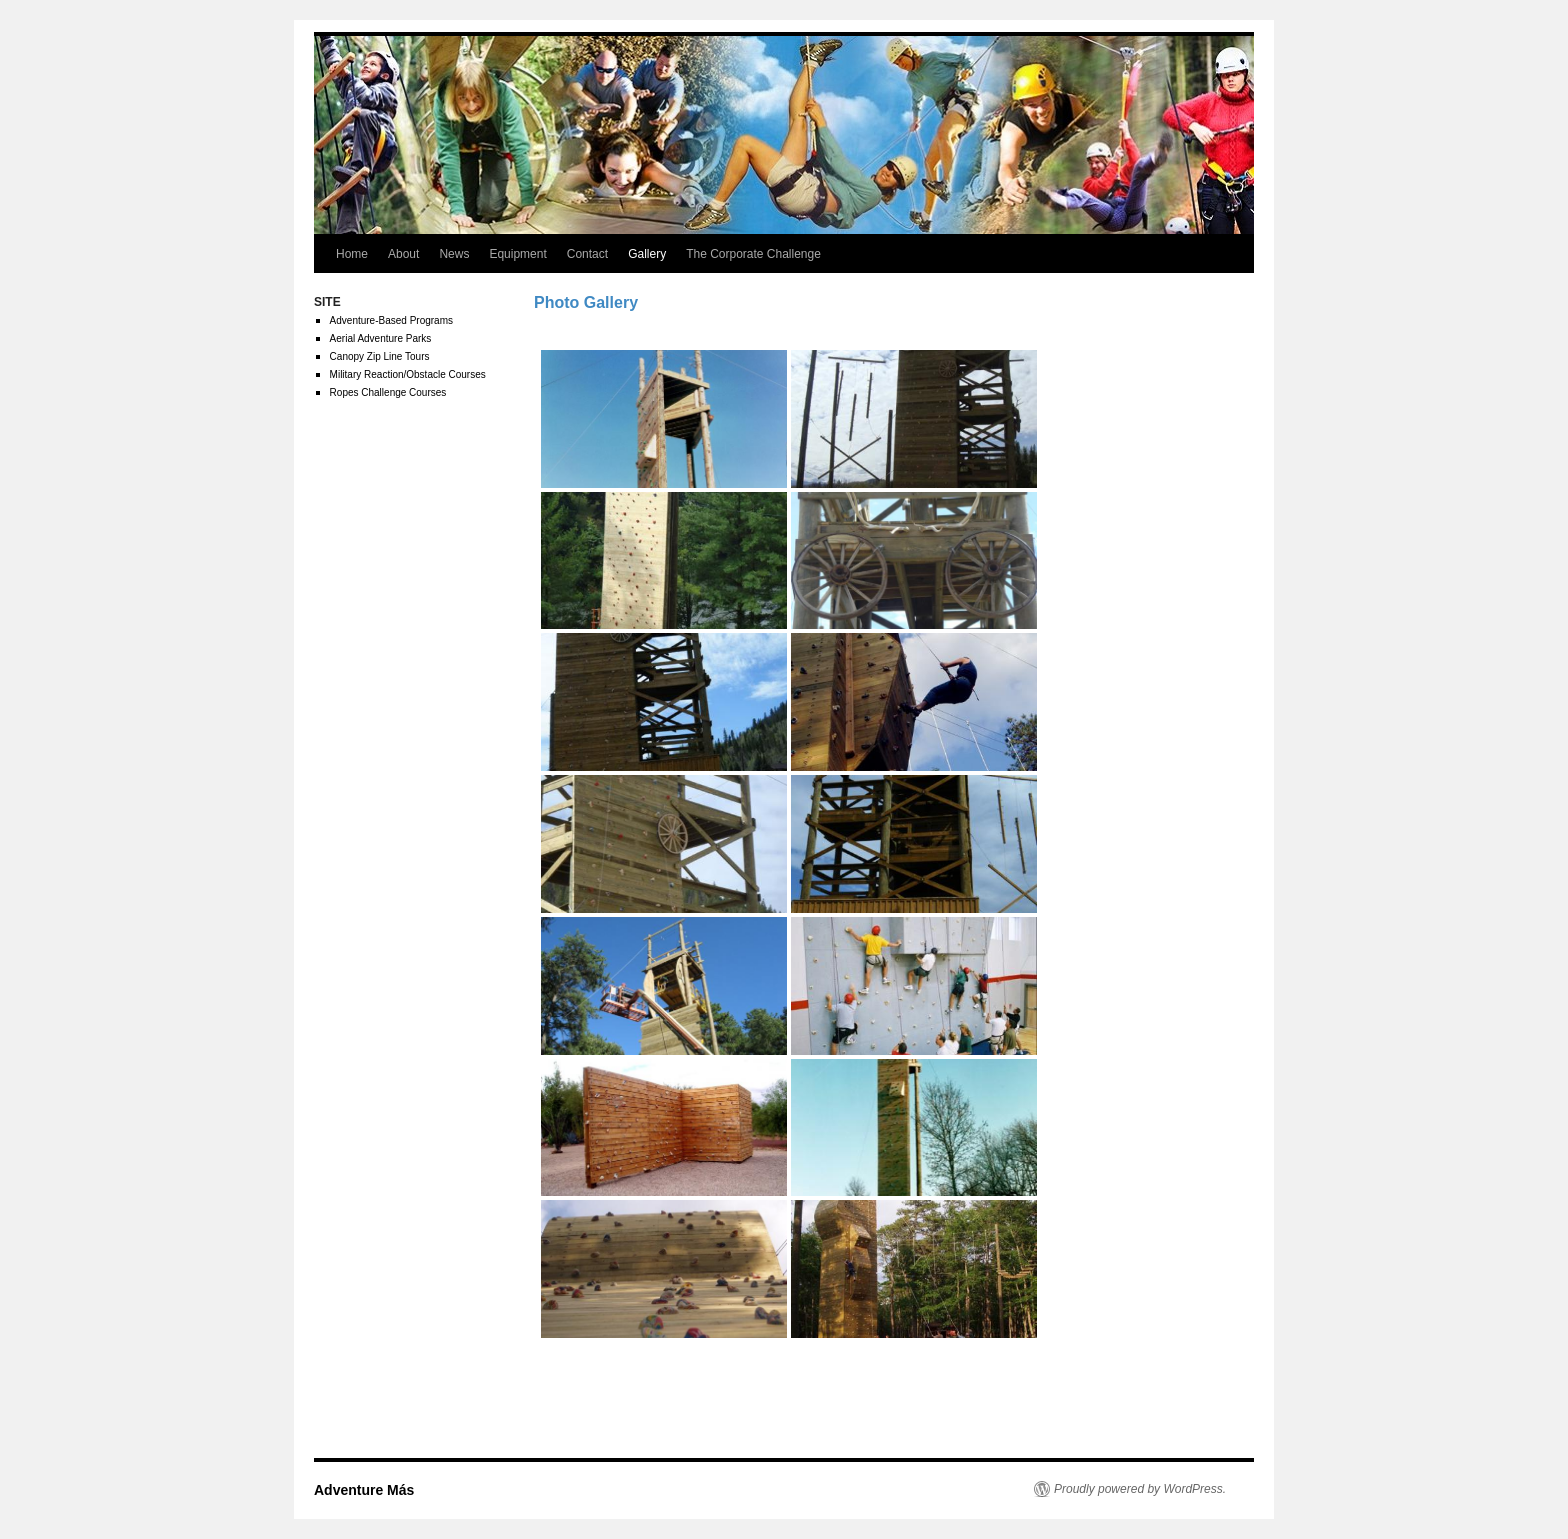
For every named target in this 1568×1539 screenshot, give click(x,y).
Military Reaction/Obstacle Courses (408, 374)
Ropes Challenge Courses (388, 392)
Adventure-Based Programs (391, 320)
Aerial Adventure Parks (381, 338)
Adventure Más (364, 1490)
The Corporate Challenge (753, 254)
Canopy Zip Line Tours (380, 356)
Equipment (517, 254)
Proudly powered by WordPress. (1140, 1489)
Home (352, 254)
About (403, 254)
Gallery (647, 254)
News (454, 254)
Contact (587, 254)
